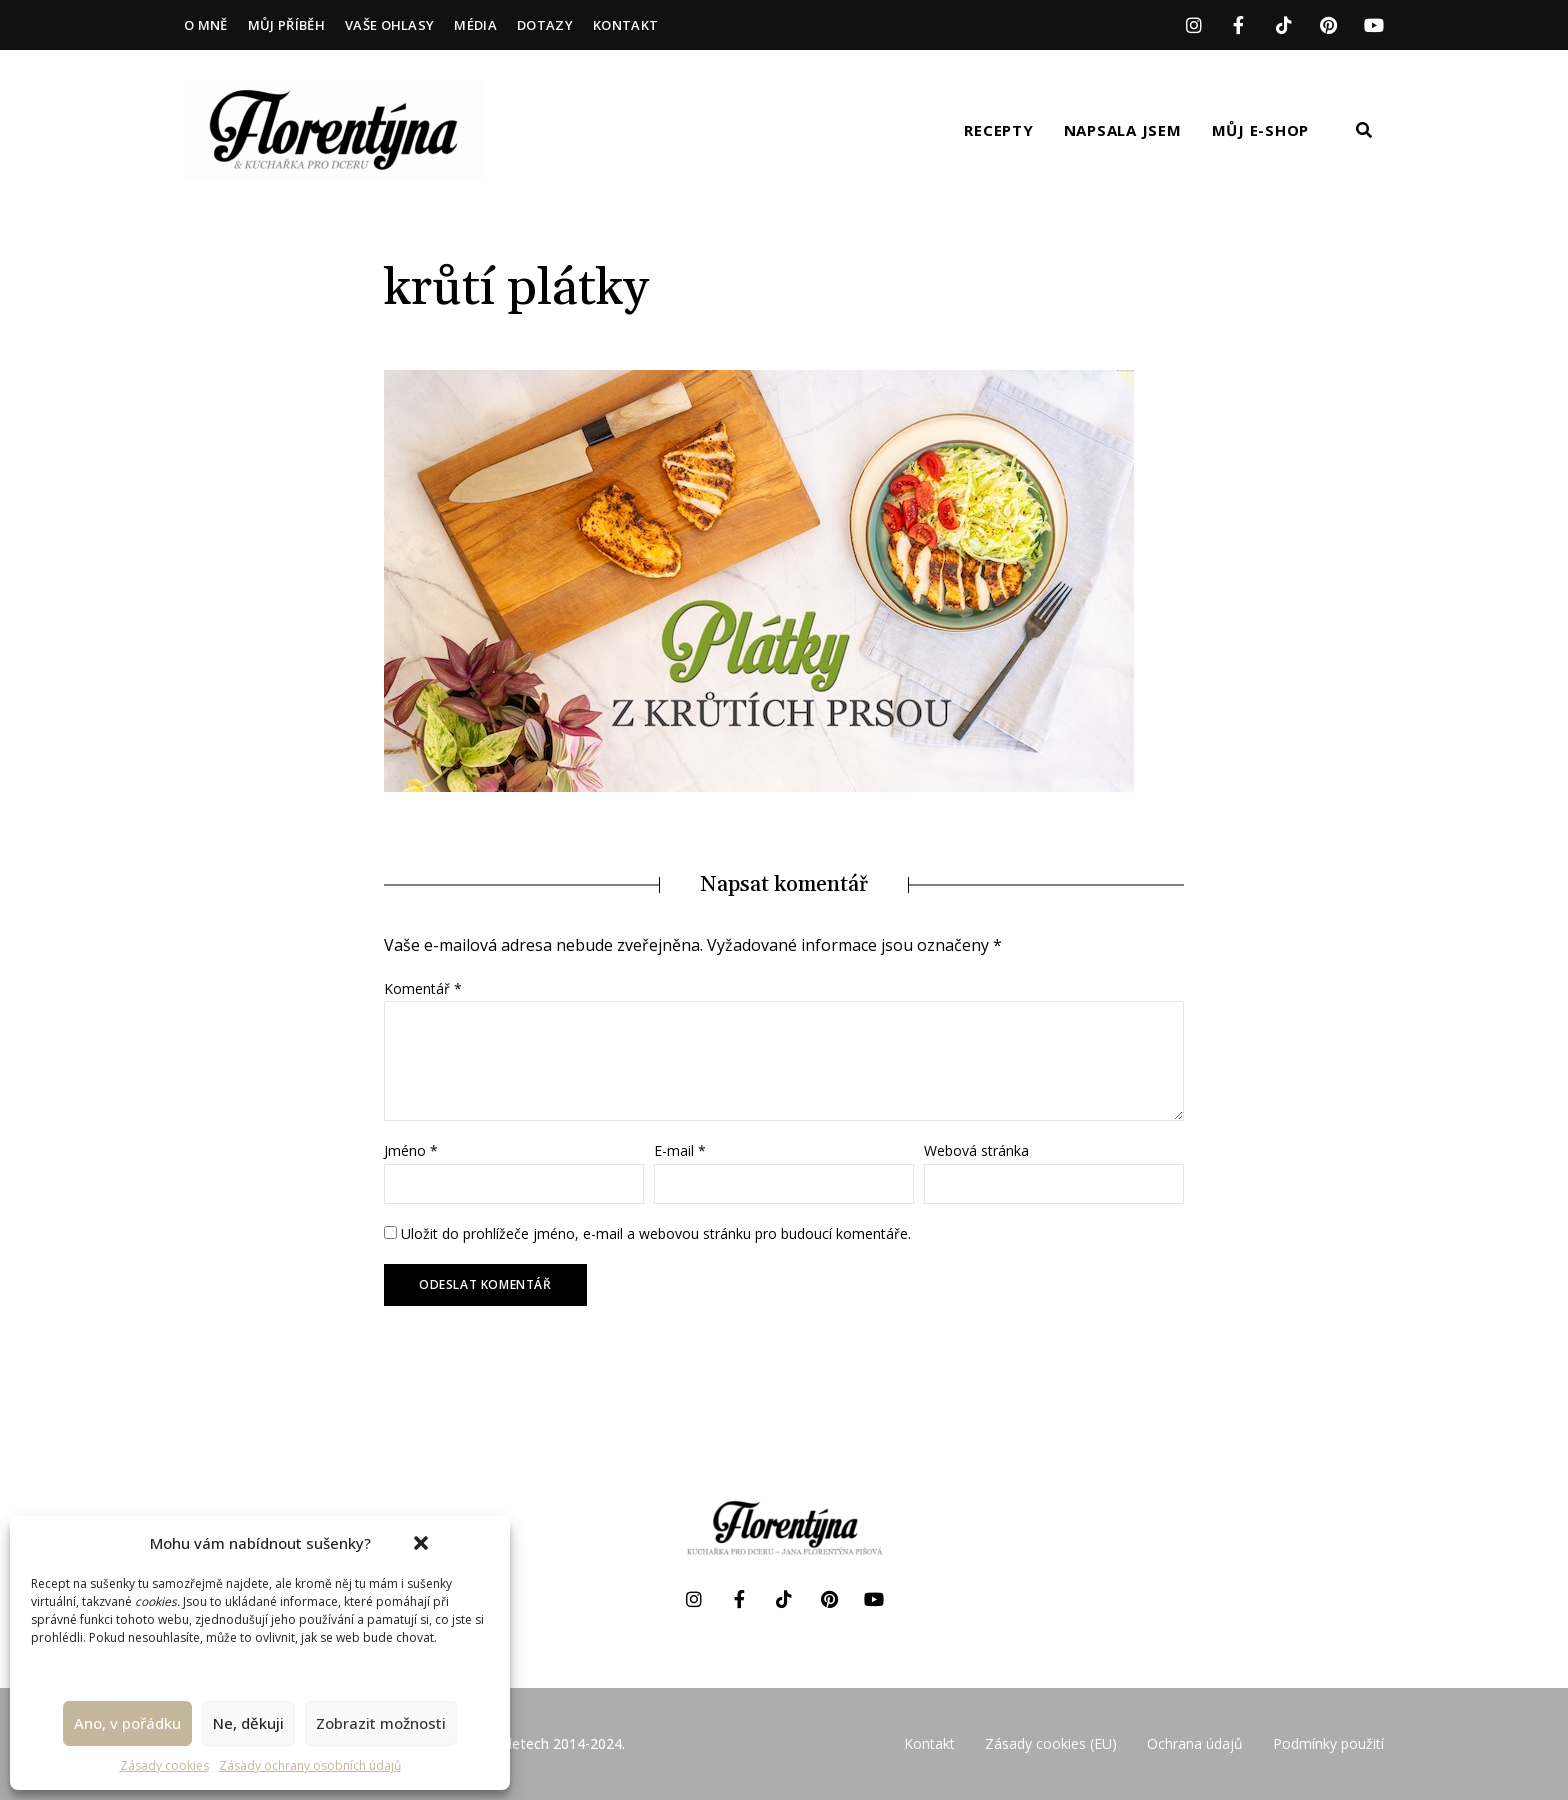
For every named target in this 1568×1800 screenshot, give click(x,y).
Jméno (411, 1150)
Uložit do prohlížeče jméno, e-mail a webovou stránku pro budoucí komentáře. (656, 1233)
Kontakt (625, 25)
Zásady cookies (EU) (1051, 1743)
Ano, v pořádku (127, 1723)
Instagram (1193, 25)
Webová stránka (976, 1150)
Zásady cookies (164, 1765)
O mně (206, 25)
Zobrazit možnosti (381, 1723)
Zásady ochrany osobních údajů (310, 1765)
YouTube (1373, 25)
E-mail (680, 1150)
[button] (421, 1543)
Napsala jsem (1123, 130)
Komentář (423, 988)
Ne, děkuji (248, 1723)
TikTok (1283, 25)
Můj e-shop (1261, 130)
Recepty (998, 130)
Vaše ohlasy (390, 25)
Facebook (1238, 25)
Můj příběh (286, 25)
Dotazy (545, 25)
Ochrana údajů (1195, 1743)
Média (475, 25)
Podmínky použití (1328, 1743)
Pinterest (1328, 25)
